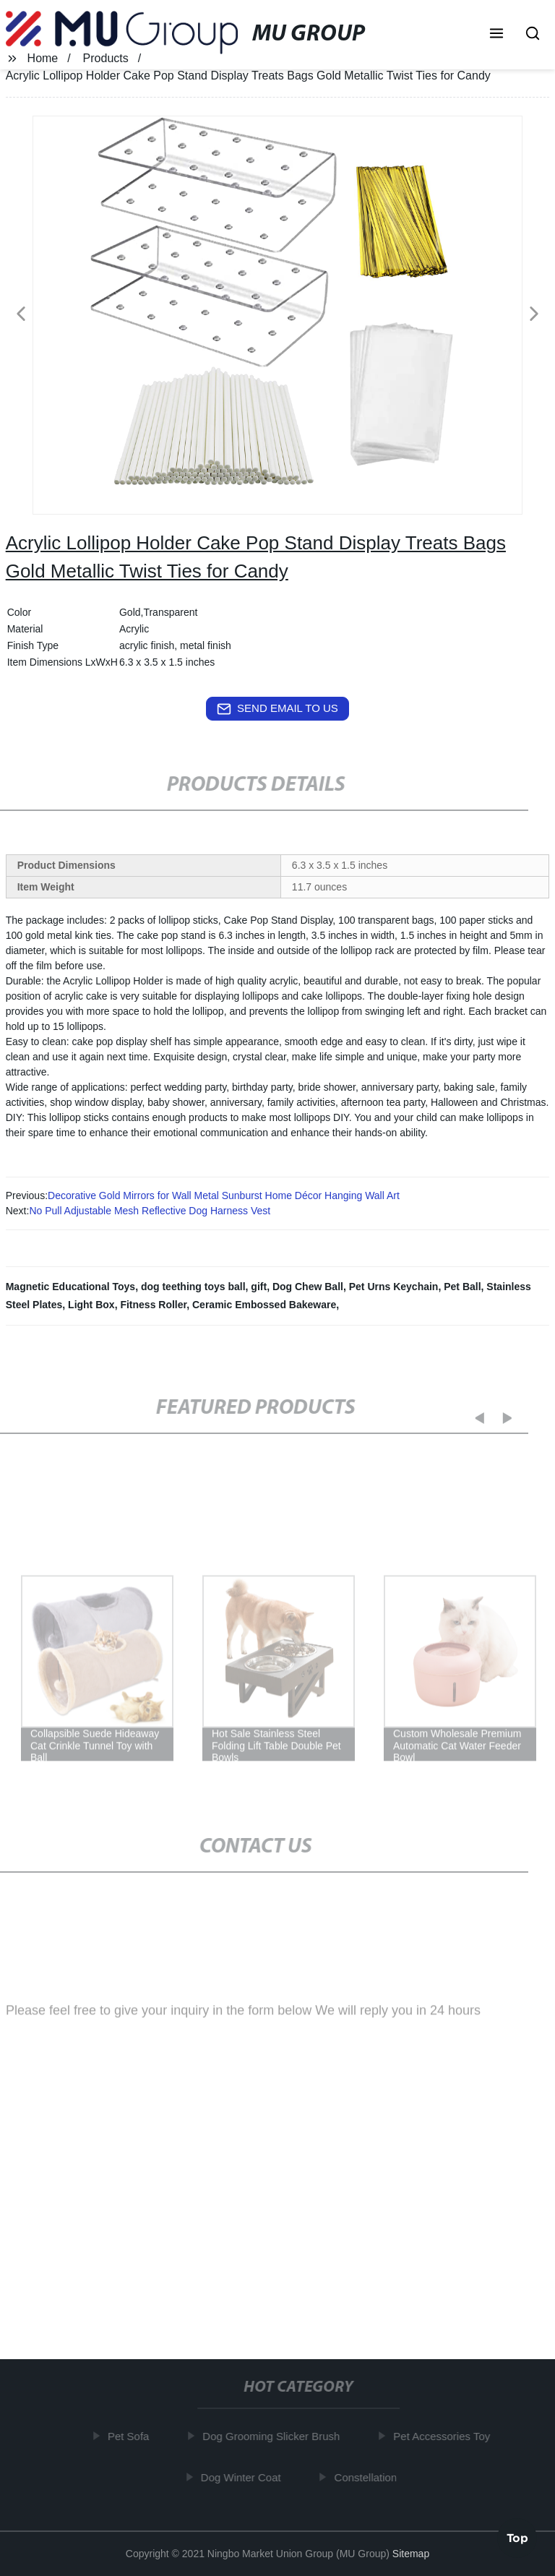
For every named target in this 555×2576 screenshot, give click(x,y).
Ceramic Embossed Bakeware (264, 1304)
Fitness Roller (153, 1304)
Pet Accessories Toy (444, 2436)
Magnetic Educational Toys (70, 1286)
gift (259, 1286)
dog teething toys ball (193, 1286)
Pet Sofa (131, 2436)
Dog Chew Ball (307, 1286)
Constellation (368, 2476)
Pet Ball (462, 1286)
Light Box (91, 1304)
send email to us (277, 709)
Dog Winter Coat (244, 2476)
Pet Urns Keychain (394, 1286)
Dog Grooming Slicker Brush (274, 2436)
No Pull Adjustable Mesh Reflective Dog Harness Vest (149, 1210)
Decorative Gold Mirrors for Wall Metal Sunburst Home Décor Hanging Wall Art (224, 1195)
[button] (496, 34)
